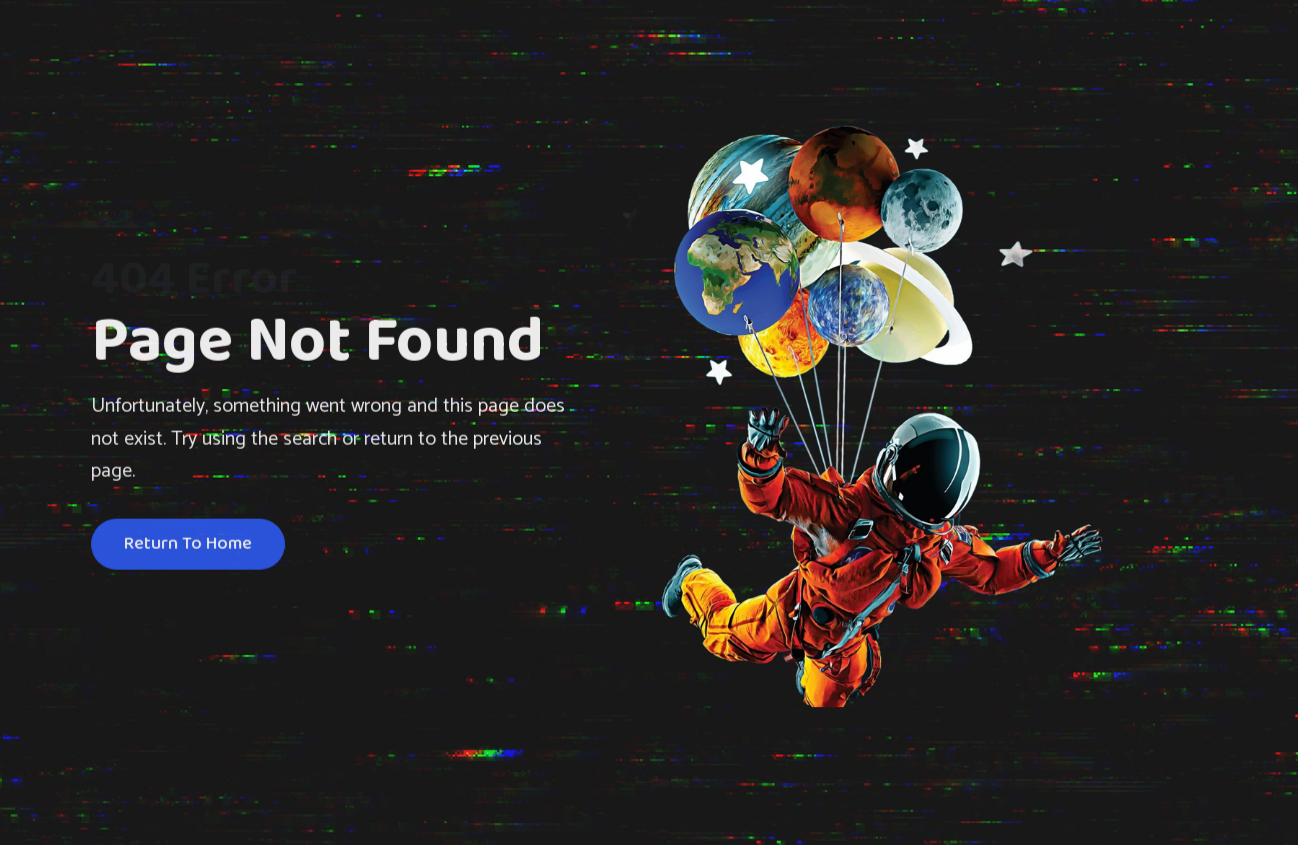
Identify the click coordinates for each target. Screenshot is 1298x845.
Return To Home (188, 545)
